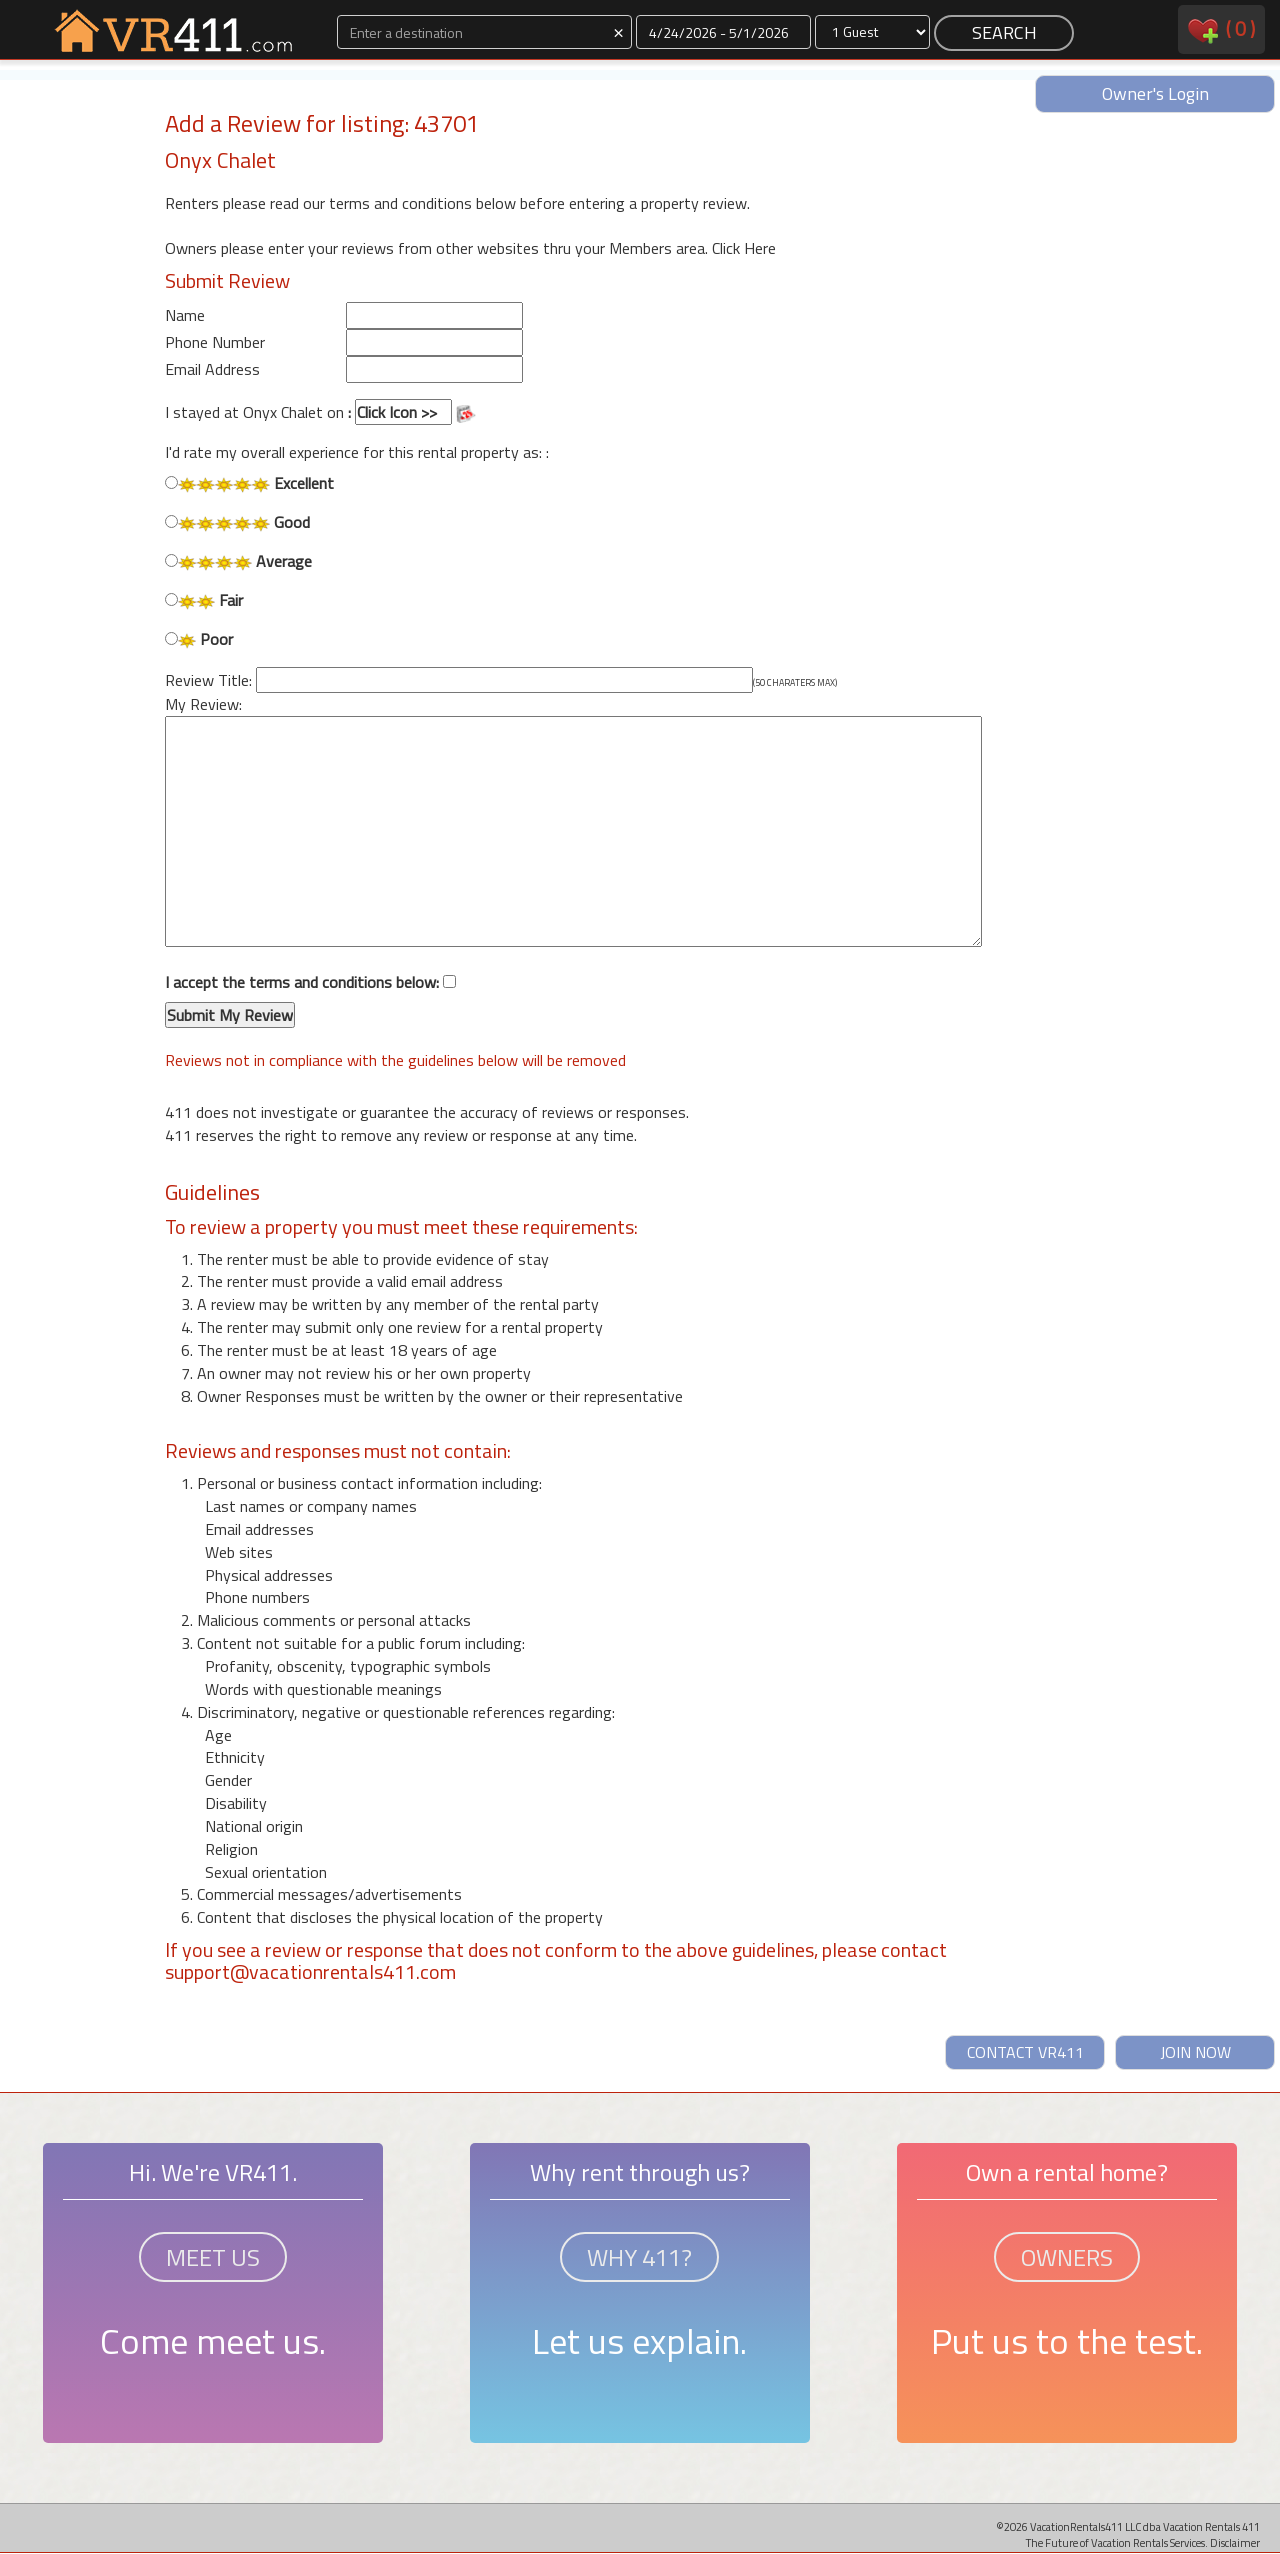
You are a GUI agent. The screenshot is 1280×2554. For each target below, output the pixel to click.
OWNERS (1067, 2257)
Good (237, 522)
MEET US (213, 2257)
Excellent (249, 483)
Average (238, 561)
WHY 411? (639, 2257)
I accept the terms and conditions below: (310, 1000)
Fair (204, 600)
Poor (199, 639)
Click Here (744, 248)
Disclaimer (1235, 2542)
